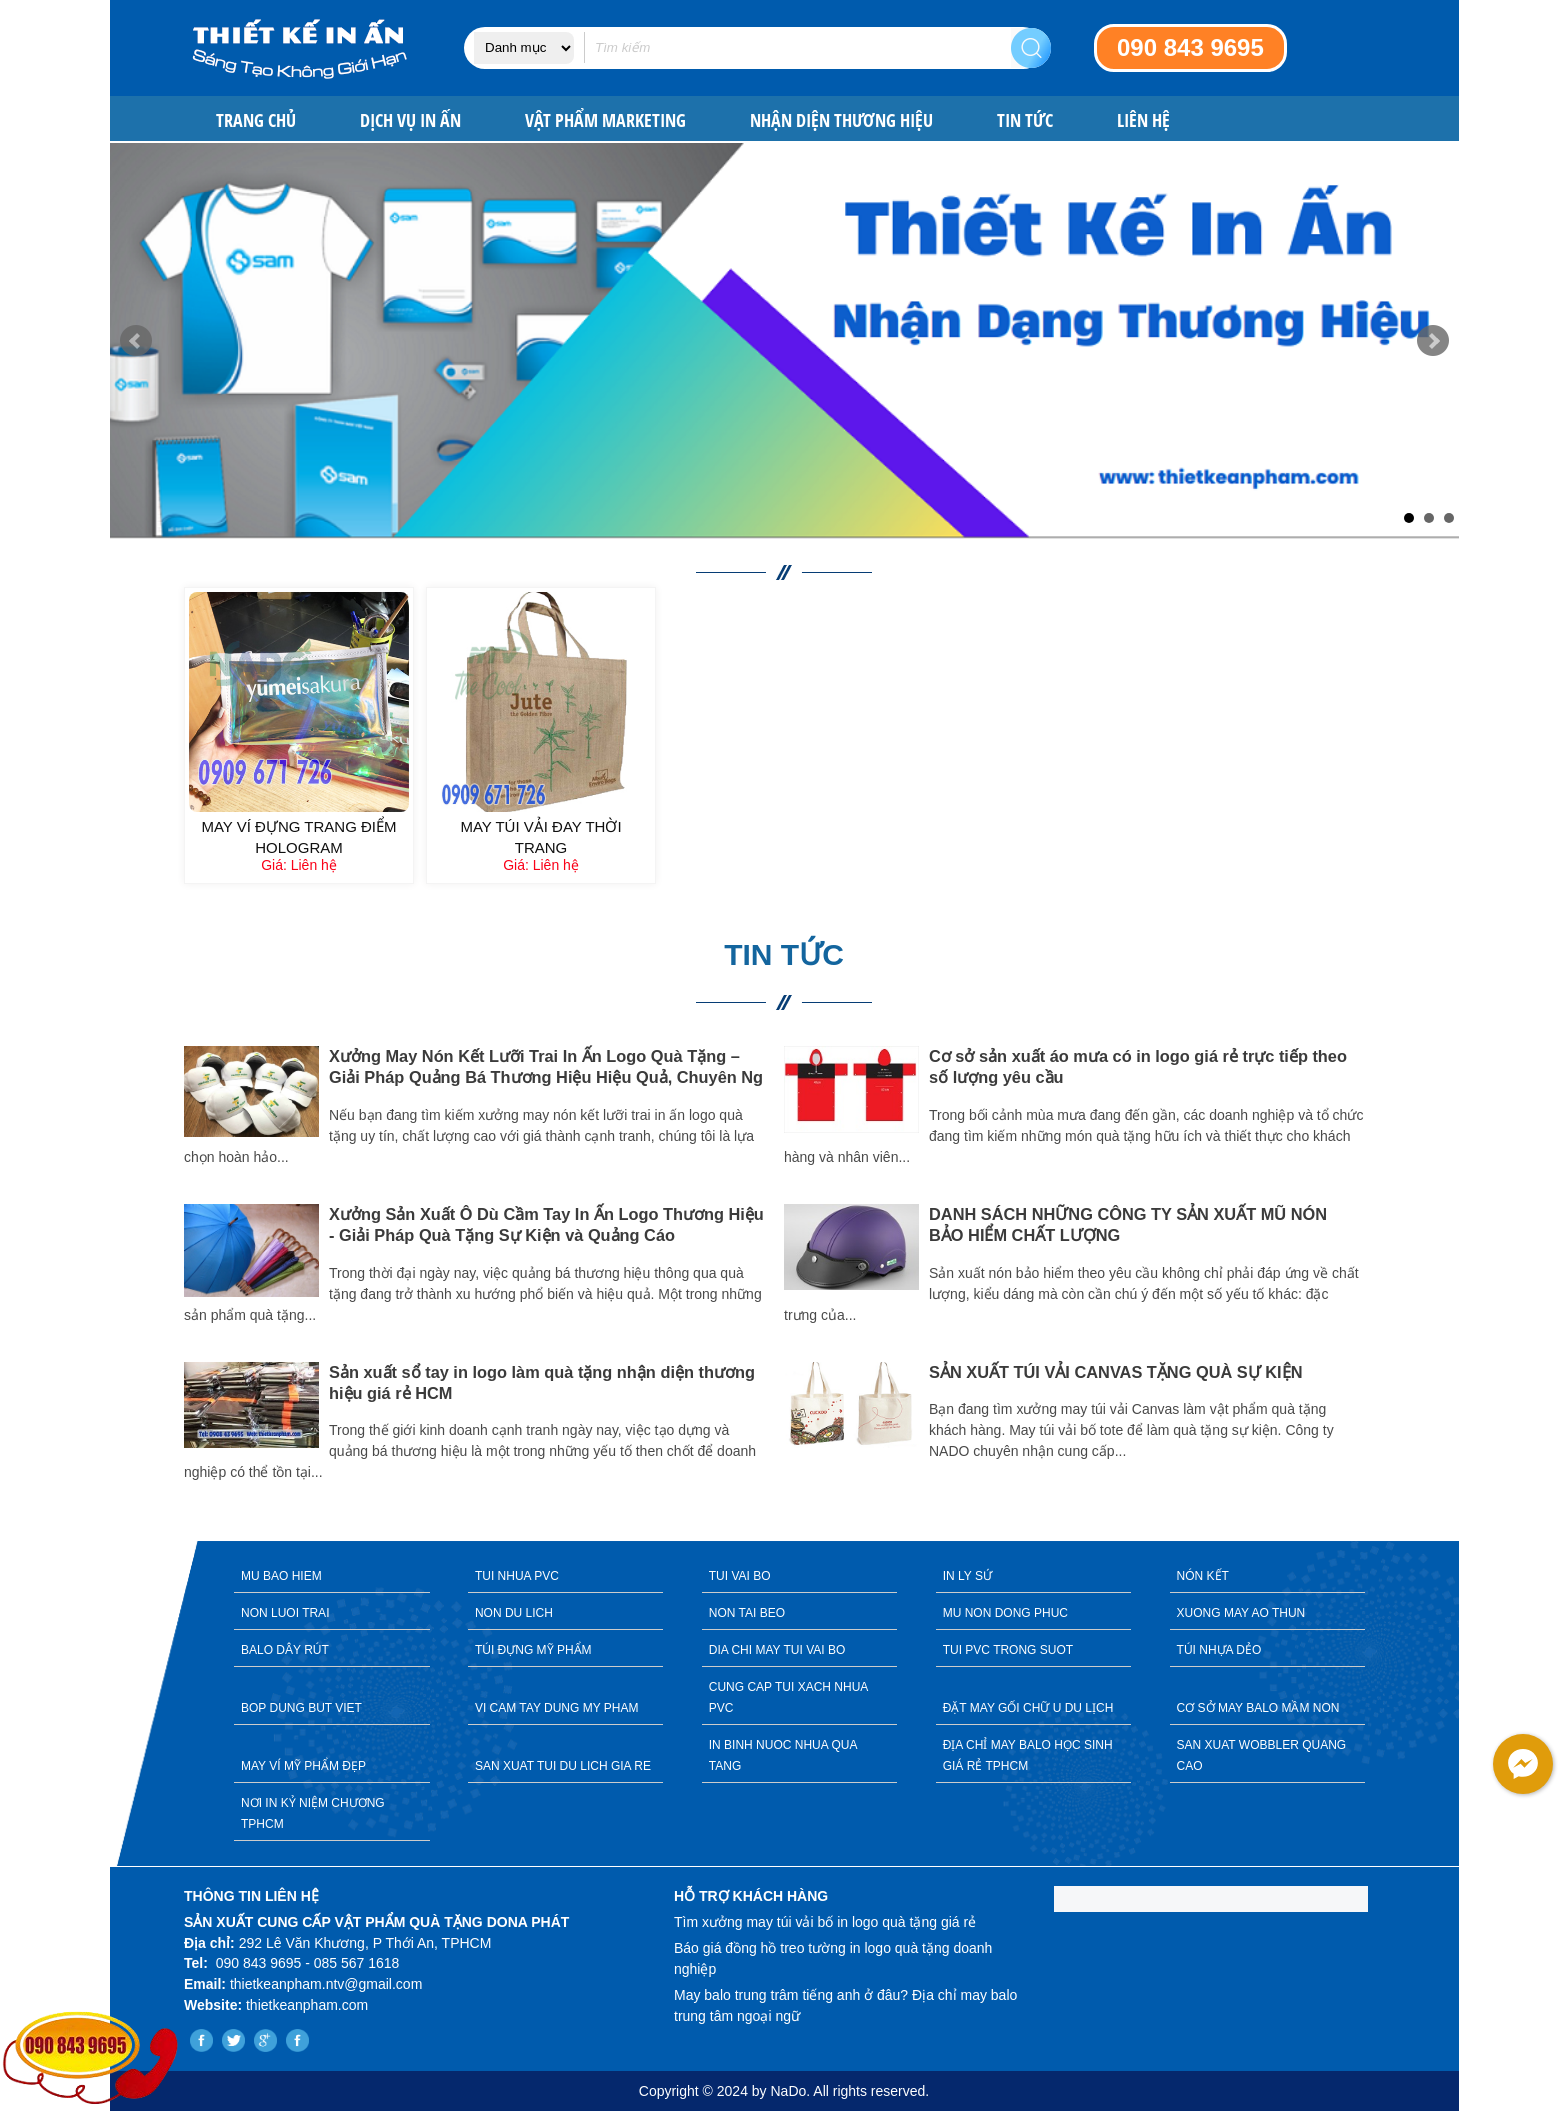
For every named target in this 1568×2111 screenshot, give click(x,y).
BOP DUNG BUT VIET (301, 1708)
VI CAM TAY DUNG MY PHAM (557, 1708)
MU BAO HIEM (281, 1576)
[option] (484, 1266)
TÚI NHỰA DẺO (1219, 1650)
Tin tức (1025, 120)
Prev (136, 341)
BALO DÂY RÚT (285, 1650)
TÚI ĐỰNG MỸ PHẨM (533, 1650)
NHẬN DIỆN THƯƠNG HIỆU (841, 120)
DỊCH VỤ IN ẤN (410, 120)
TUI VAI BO (740, 1576)
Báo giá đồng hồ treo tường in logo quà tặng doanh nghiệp (833, 1958)
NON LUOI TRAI (285, 1613)
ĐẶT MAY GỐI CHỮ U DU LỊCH (1028, 1708)
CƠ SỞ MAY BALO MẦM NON (1258, 1708)
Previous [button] (169, 1280)
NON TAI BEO (747, 1613)
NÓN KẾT (1203, 1576)
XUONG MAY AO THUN (1241, 1613)
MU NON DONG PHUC (1005, 1613)
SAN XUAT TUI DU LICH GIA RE (563, 1766)
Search (1031, 48)
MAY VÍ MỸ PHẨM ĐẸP (303, 1766)
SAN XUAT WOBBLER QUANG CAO (1262, 1755)
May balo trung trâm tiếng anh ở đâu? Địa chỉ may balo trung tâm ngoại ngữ (845, 2005)
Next (1433, 341)
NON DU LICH (514, 1613)
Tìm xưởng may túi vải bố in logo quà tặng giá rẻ (825, 1922)
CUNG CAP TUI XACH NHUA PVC (789, 1697)
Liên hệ (1143, 120)
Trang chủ (256, 120)
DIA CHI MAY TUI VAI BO (777, 1650)
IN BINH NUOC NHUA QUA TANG (783, 1755)
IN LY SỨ (967, 1576)
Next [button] (1399, 1280)
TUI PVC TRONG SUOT (1008, 1650)
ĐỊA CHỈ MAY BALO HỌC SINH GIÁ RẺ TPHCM (1028, 1755)
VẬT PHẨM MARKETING (605, 120)
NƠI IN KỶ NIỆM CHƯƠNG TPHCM (313, 1813)
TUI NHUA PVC (517, 1576)
